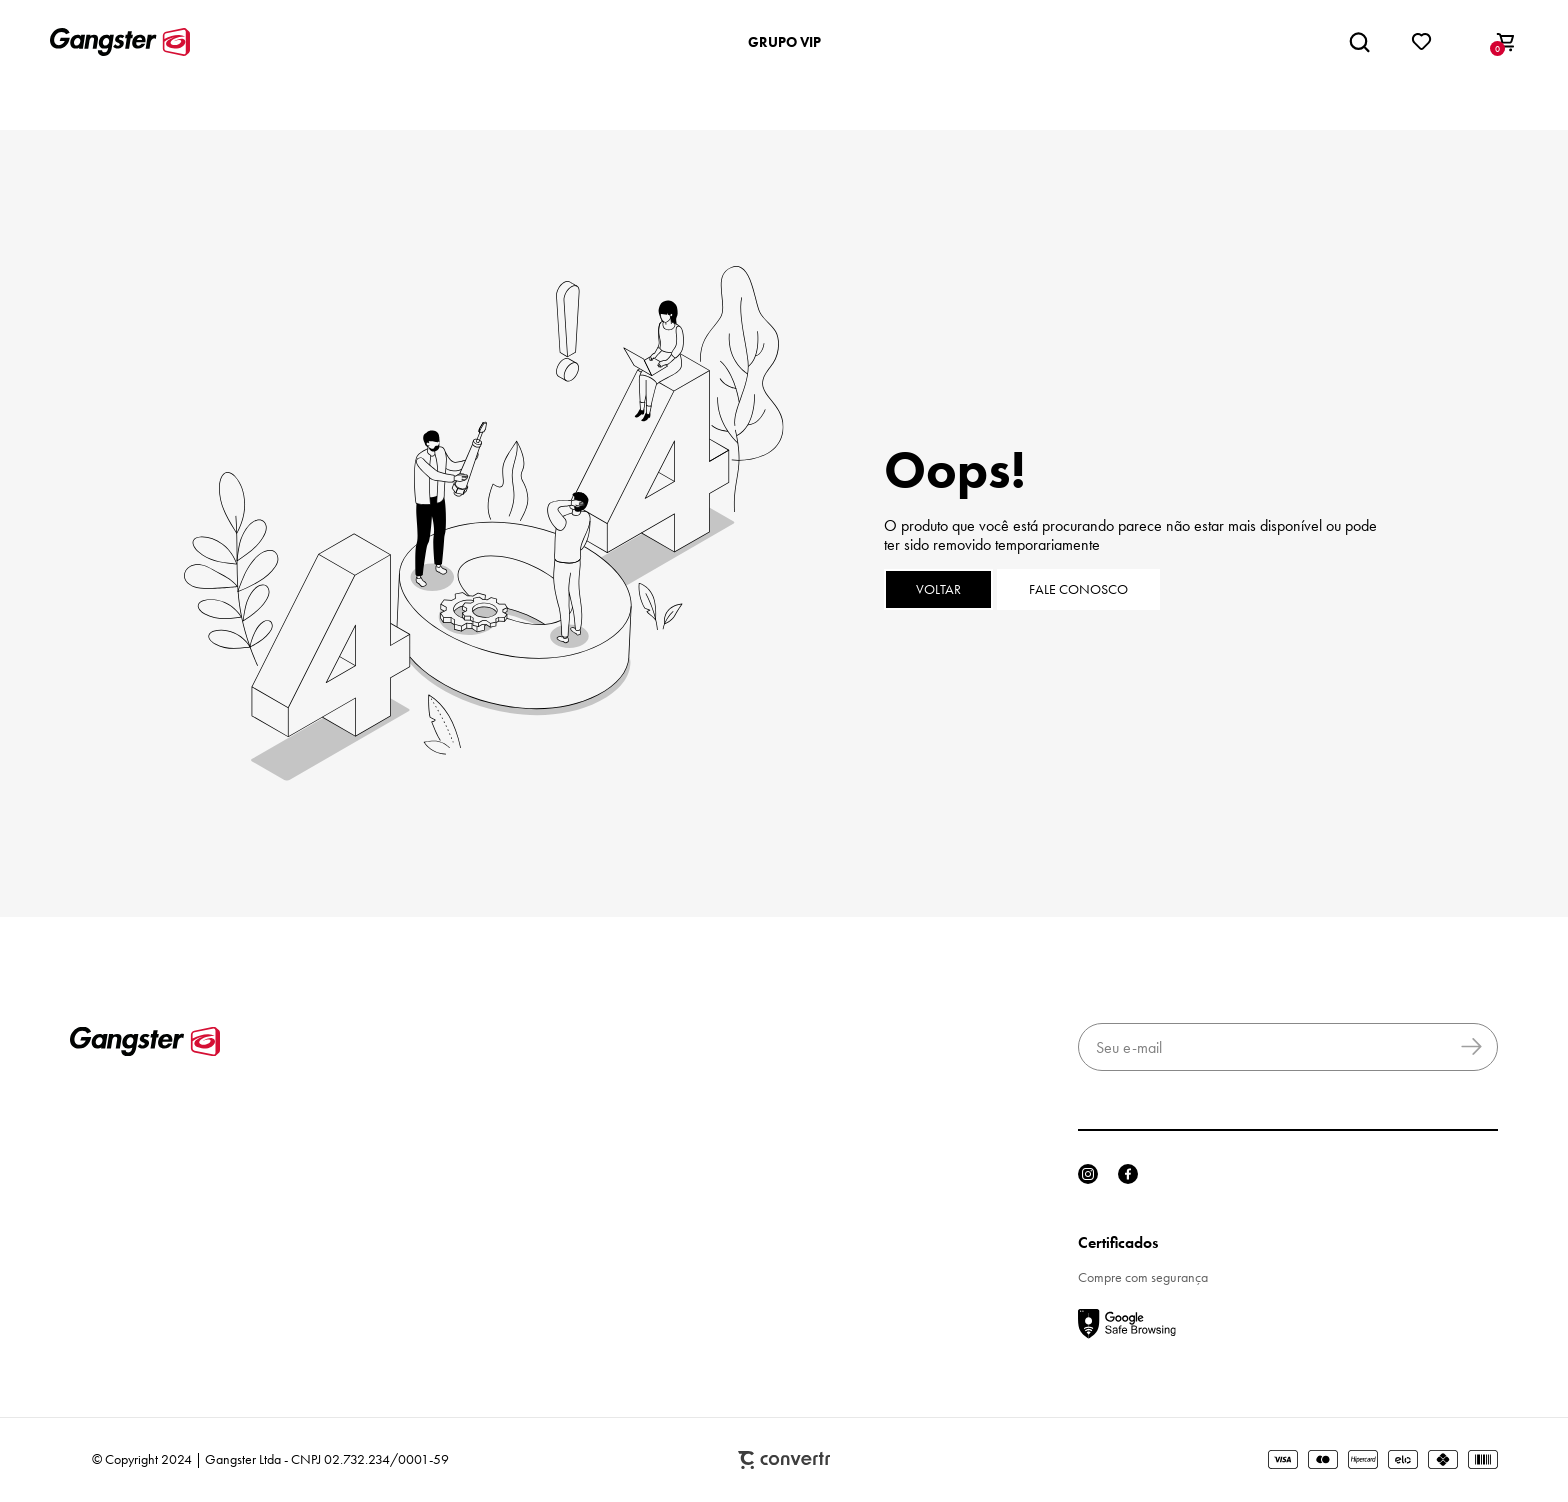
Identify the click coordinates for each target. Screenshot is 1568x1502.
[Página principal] (120, 42)
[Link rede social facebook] (1128, 1174)
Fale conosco (1078, 589)
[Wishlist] (1422, 42)
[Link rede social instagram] (1088, 1174)
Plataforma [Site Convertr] (784, 1460)
